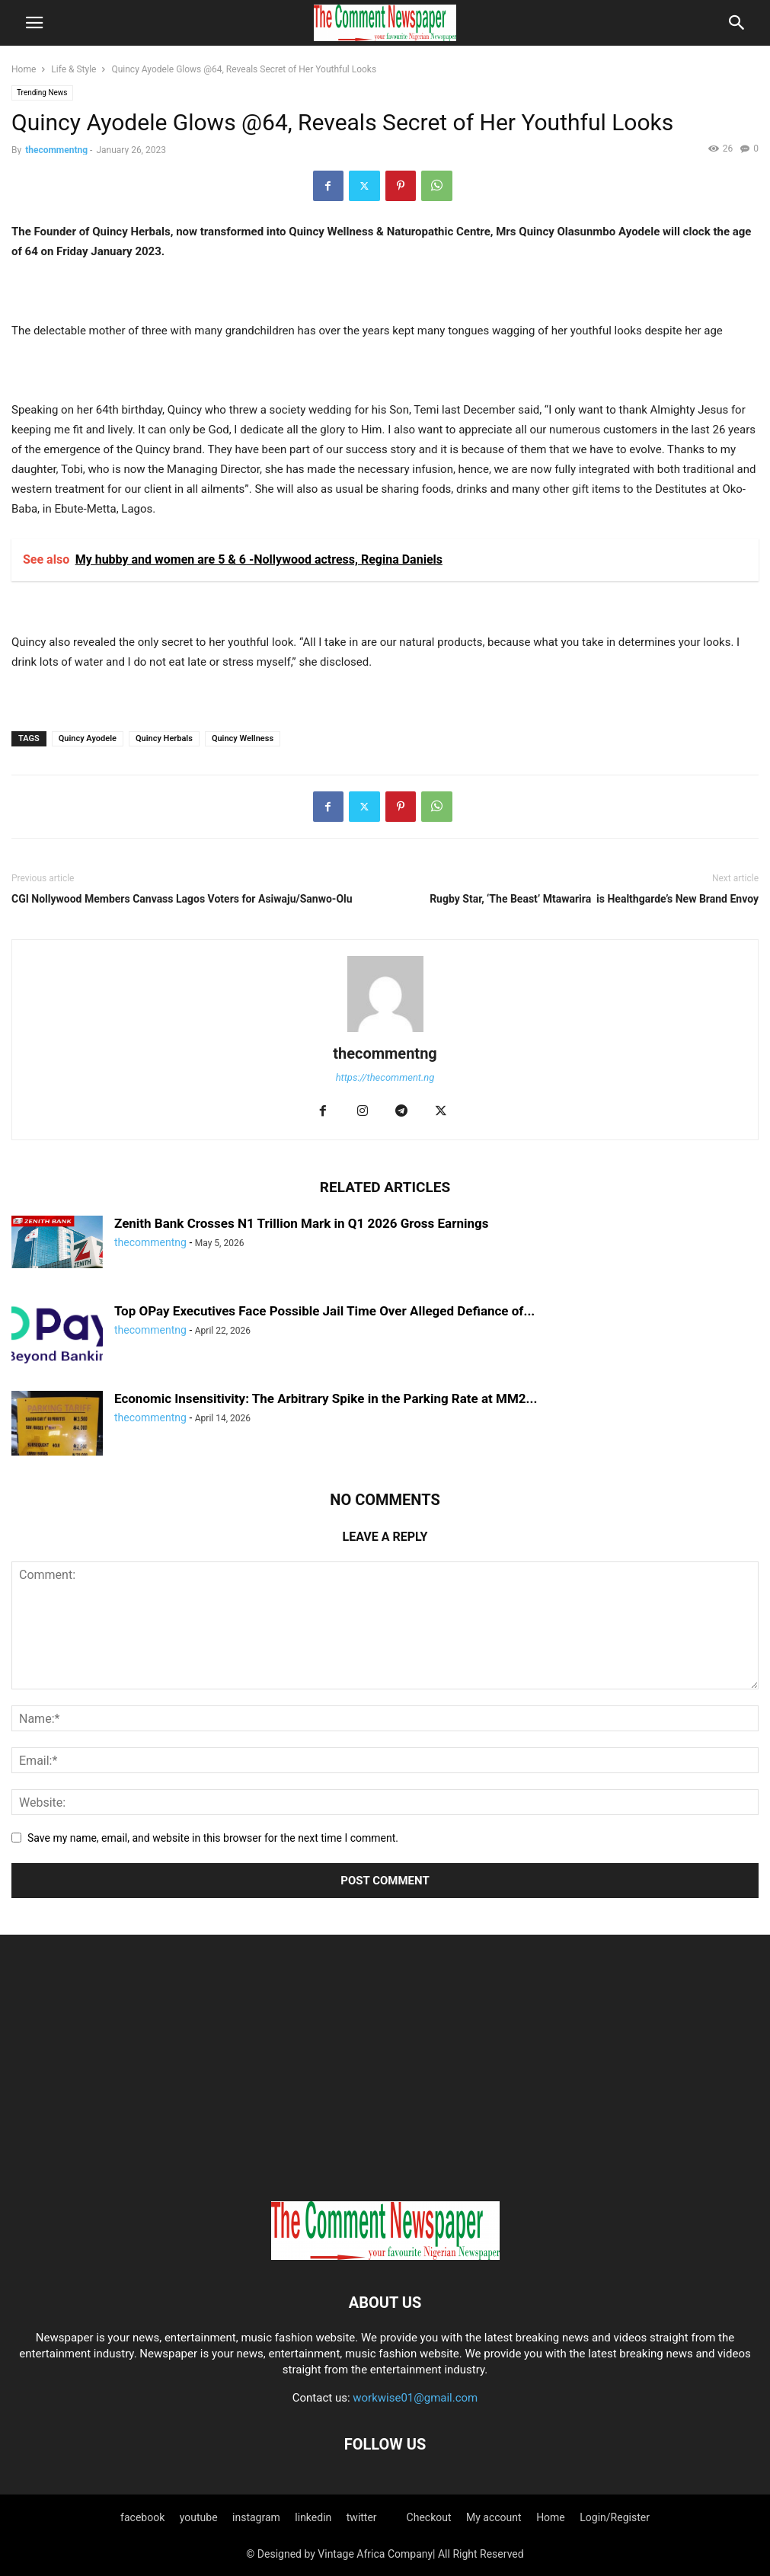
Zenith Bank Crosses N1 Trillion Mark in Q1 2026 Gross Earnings (301, 1223)
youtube (199, 2517)
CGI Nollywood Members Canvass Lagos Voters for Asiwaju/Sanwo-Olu (182, 899)
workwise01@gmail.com (415, 2398)
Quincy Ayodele (88, 738)
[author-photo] (385, 1032)
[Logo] (385, 2256)
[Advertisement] (385, 2071)
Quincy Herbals (164, 738)
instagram (256, 2517)
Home (23, 69)
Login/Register (615, 2517)
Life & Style (73, 69)
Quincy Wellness (242, 738)
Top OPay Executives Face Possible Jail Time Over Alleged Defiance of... (324, 1310)
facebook (142, 2517)
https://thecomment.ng (385, 1077)
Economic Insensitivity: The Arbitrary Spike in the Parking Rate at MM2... (325, 1398)
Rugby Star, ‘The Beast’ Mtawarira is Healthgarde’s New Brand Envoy (594, 899)
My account (494, 2517)
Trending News (42, 92)
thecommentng (56, 150)
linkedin (313, 2517)
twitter (362, 2517)
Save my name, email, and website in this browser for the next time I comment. (212, 1838)
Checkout (429, 2517)
